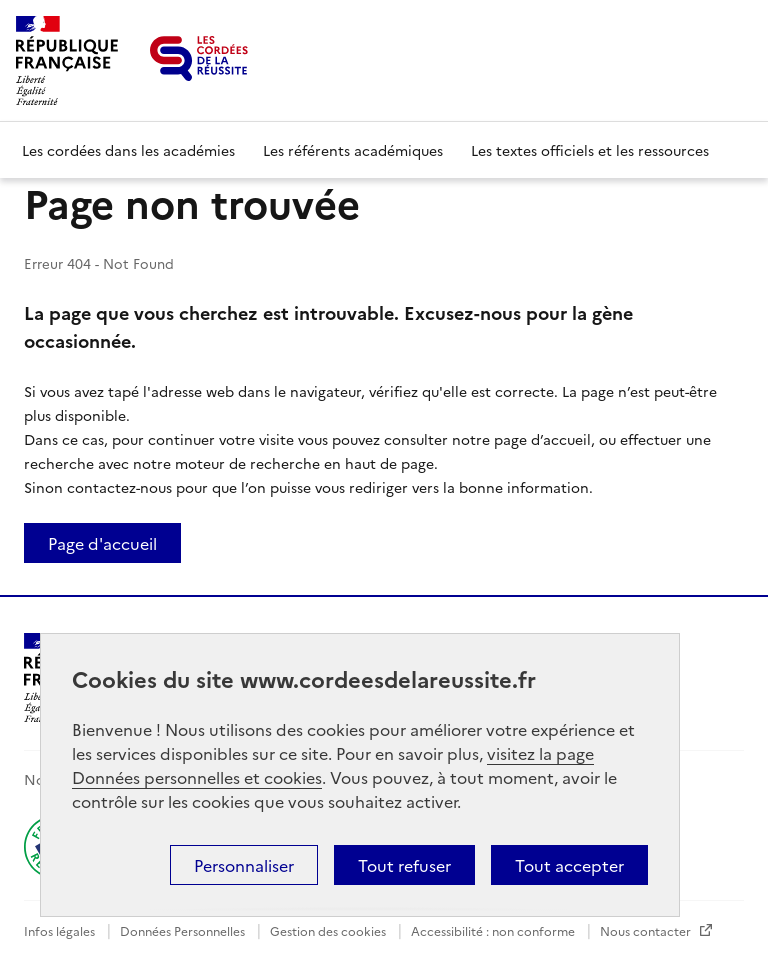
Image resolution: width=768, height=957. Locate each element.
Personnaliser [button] (244, 865)
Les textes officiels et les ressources (590, 150)
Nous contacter (647, 930)
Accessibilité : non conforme (494, 930)
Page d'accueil (102, 543)
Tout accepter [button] (569, 865)
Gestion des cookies (329, 930)
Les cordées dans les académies (128, 150)
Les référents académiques (353, 150)
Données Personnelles (184, 930)
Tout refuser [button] (404, 865)
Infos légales (61, 930)
